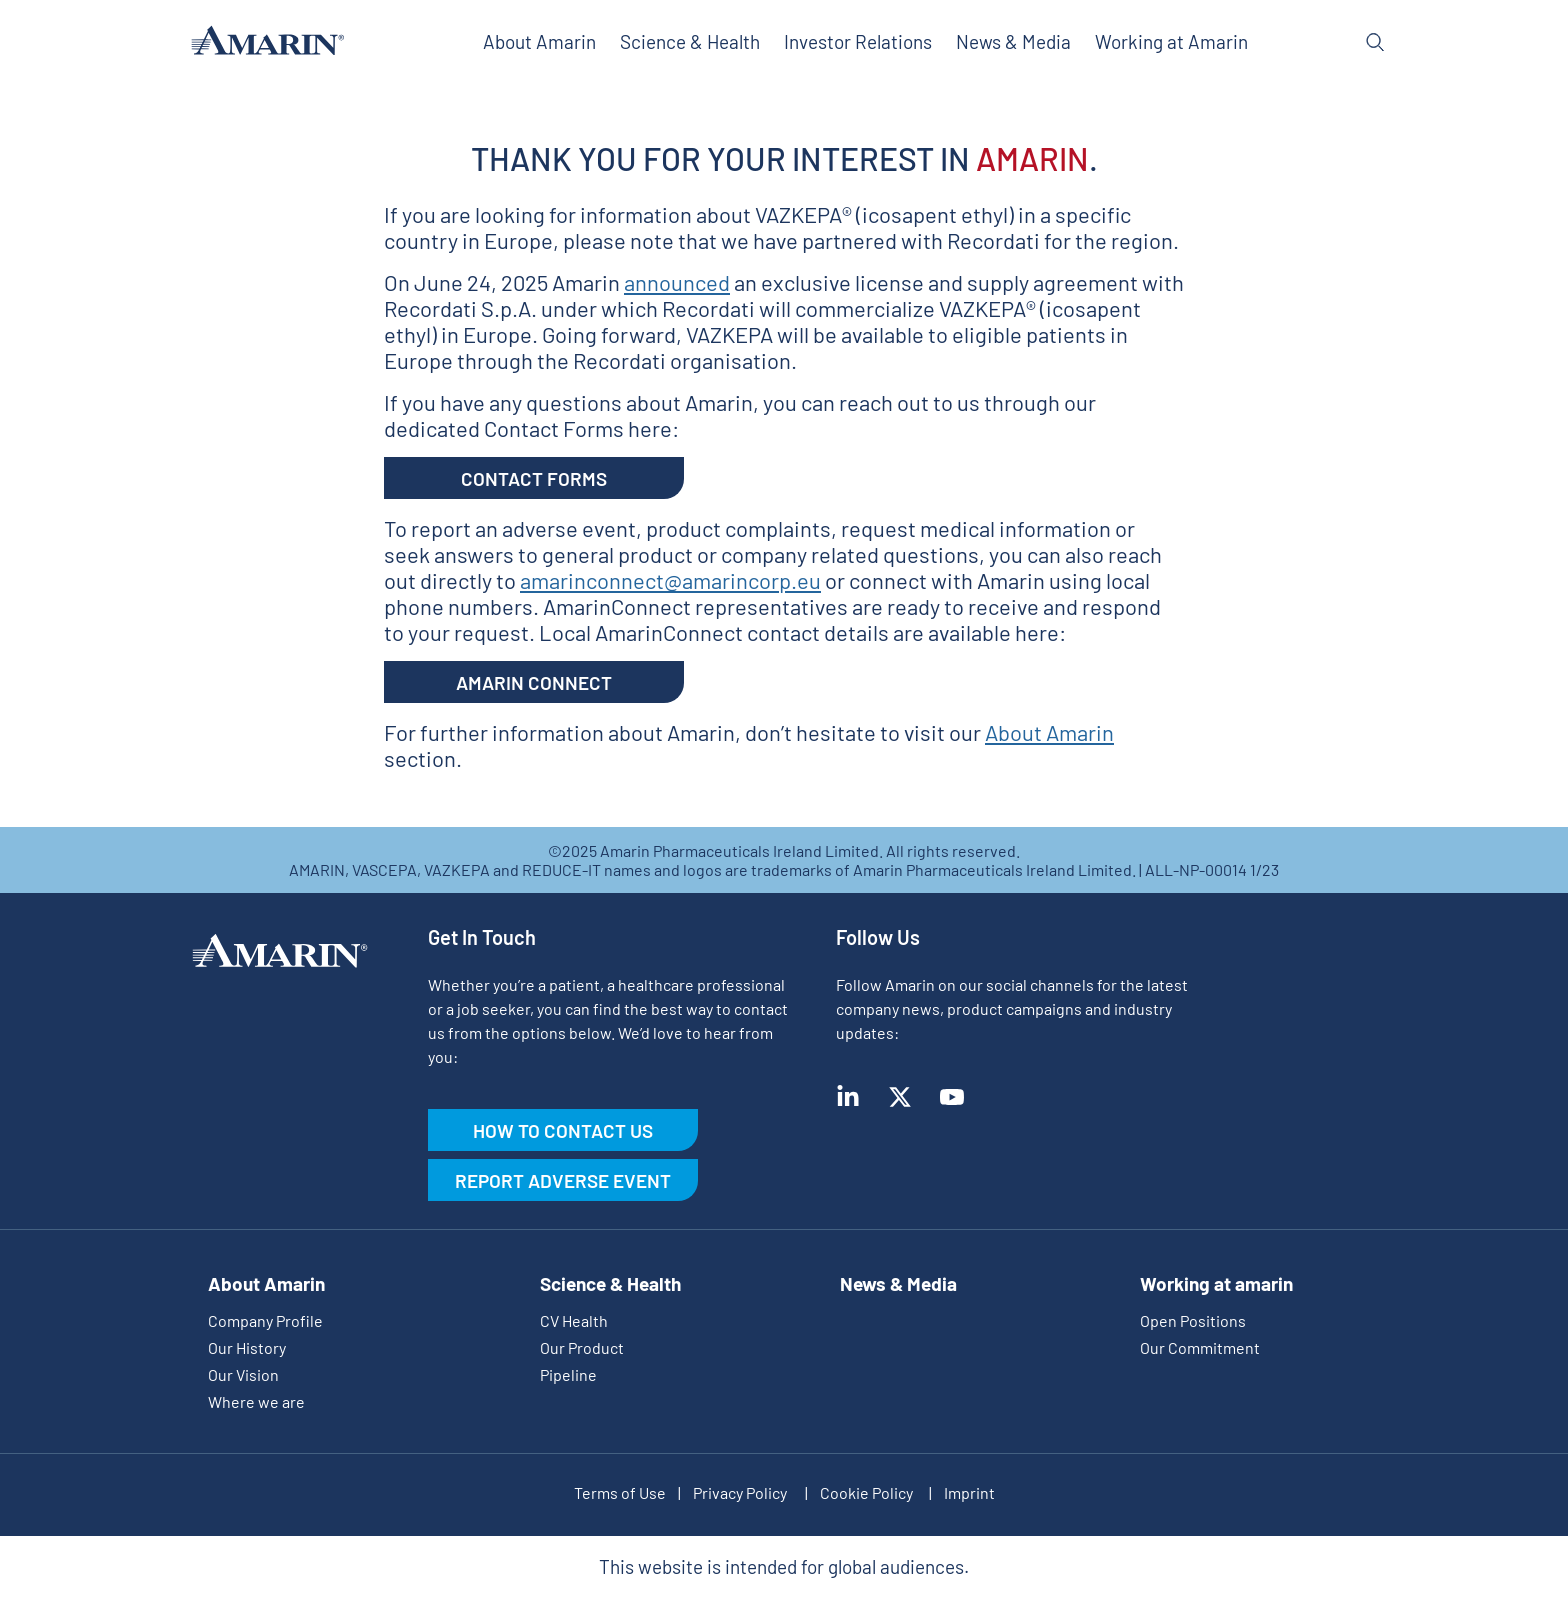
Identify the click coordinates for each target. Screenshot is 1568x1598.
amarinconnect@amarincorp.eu (670, 580)
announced (677, 282)
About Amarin (1049, 732)
